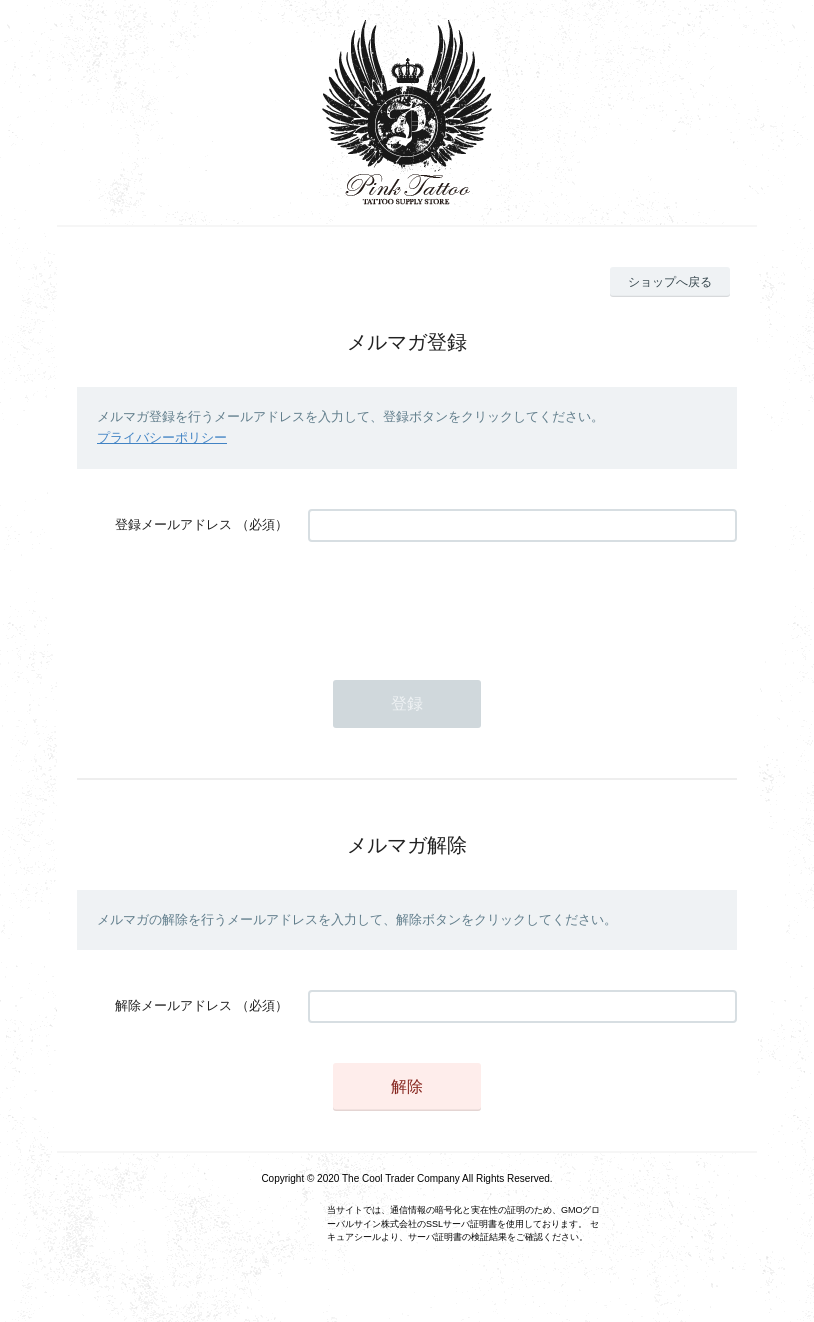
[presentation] (460, 601)
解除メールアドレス (173, 1005)
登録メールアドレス (173, 524)
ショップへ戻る (670, 282)
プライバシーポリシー (162, 437)
